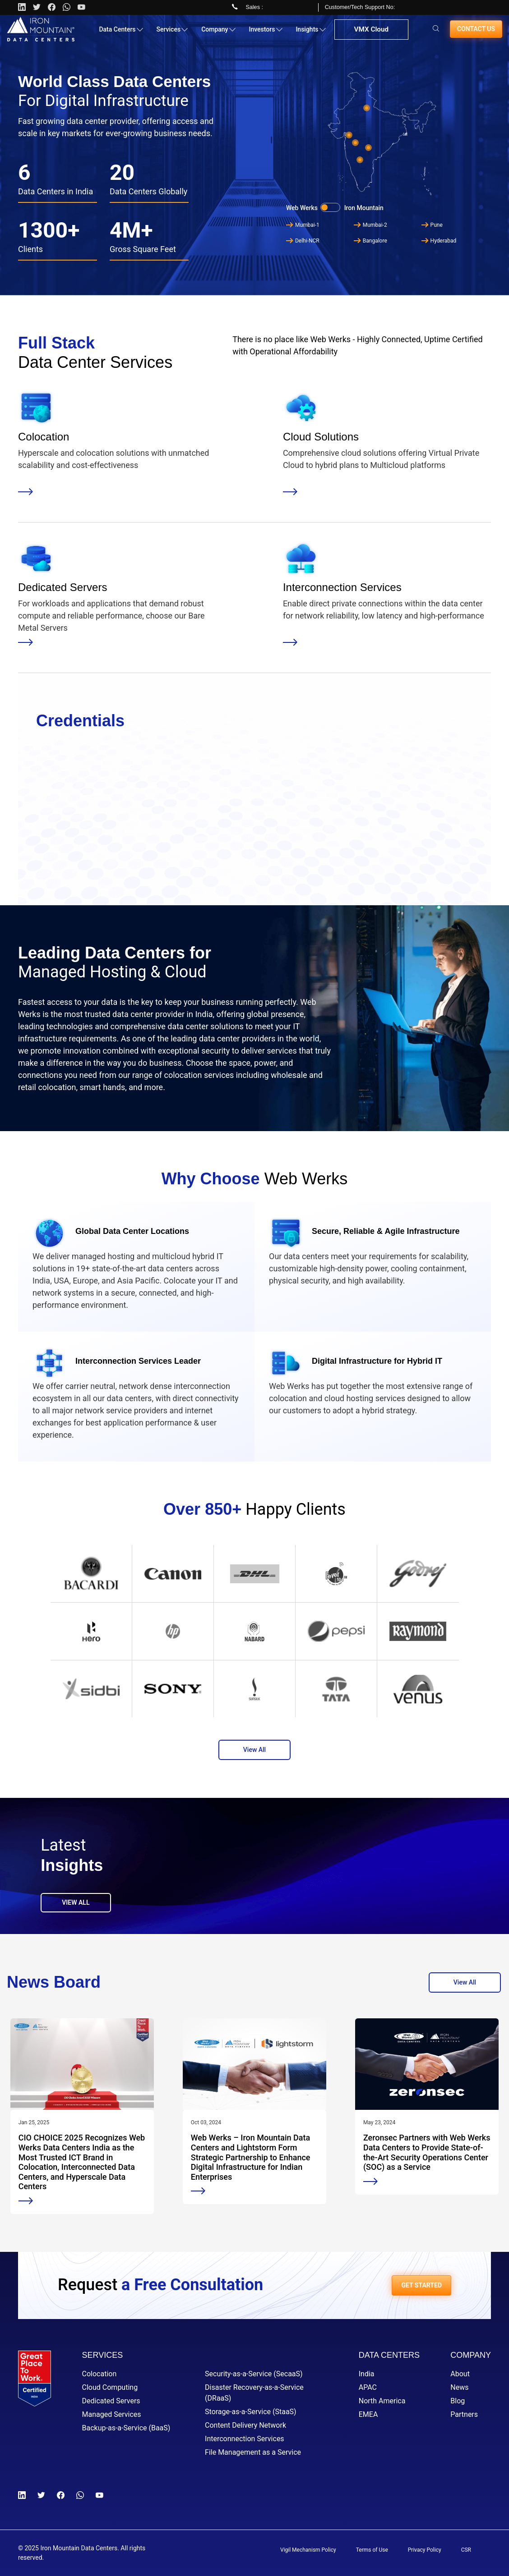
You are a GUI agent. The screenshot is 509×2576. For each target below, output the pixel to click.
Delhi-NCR (302, 241)
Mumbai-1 (302, 225)
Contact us (476, 32)
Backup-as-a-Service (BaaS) (126, 2428)
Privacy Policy (424, 2550)
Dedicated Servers (111, 2401)
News (459, 2387)
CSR (466, 2550)
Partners (464, 2414)
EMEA (368, 2414)
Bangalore (370, 241)
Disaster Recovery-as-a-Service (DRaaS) (254, 2392)
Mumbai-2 (370, 225)
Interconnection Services (244, 2438)
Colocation (99, 2374)
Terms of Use (372, 2550)
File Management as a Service (253, 2452)
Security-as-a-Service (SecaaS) (254, 2374)
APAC (368, 2387)
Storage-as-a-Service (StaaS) (250, 2411)
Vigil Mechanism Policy (308, 2550)
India (367, 2374)
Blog (457, 2401)
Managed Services (111, 2414)
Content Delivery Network (245, 2425)
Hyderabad (439, 241)
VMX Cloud (370, 33)
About (460, 2374)
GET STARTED (421, 2285)
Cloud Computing (110, 2387)
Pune (432, 225)
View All (254, 1749)
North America (382, 2401)
